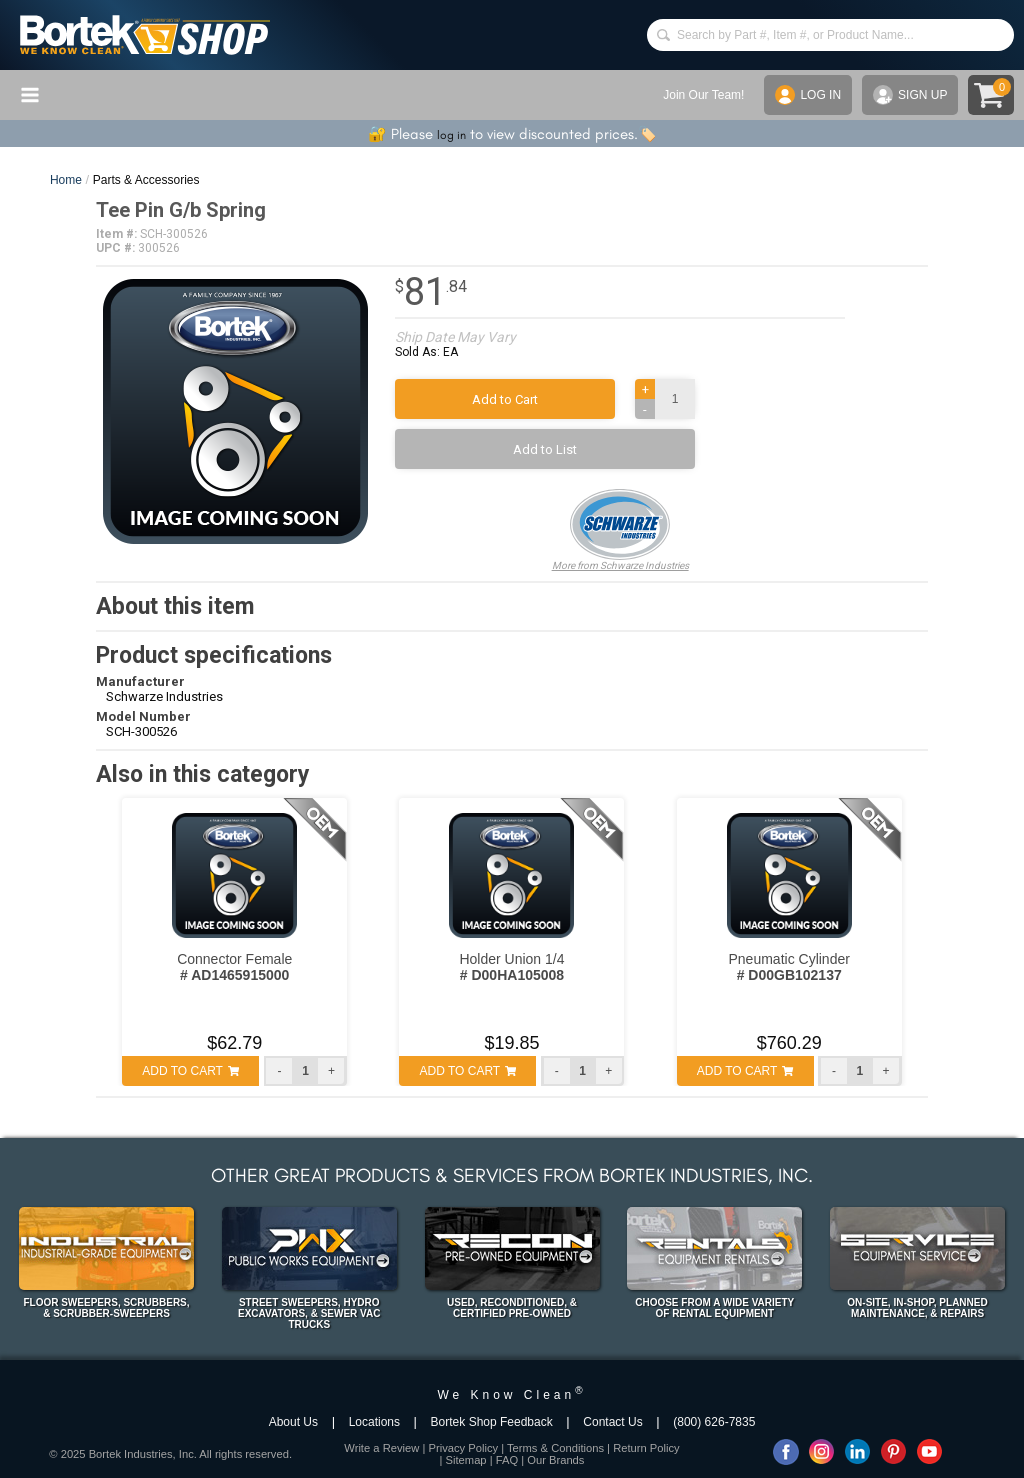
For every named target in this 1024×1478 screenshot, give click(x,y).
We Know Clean (511, 1395)
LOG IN (808, 95)
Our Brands (555, 1460)
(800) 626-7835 (714, 1422)
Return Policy (646, 1448)
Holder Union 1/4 (511, 967)
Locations (374, 1422)
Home (66, 180)
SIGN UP (910, 95)
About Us (293, 1422)
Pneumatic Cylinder (788, 967)
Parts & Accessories (146, 180)
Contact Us (612, 1422)
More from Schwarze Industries (620, 530)
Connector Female (234, 967)
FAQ (507, 1460)
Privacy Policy (463, 1448)
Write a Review (381, 1448)
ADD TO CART (190, 1071)
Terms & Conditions (555, 1448)
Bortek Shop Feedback (492, 1422)
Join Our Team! (703, 95)
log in (451, 135)
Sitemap (466, 1460)
